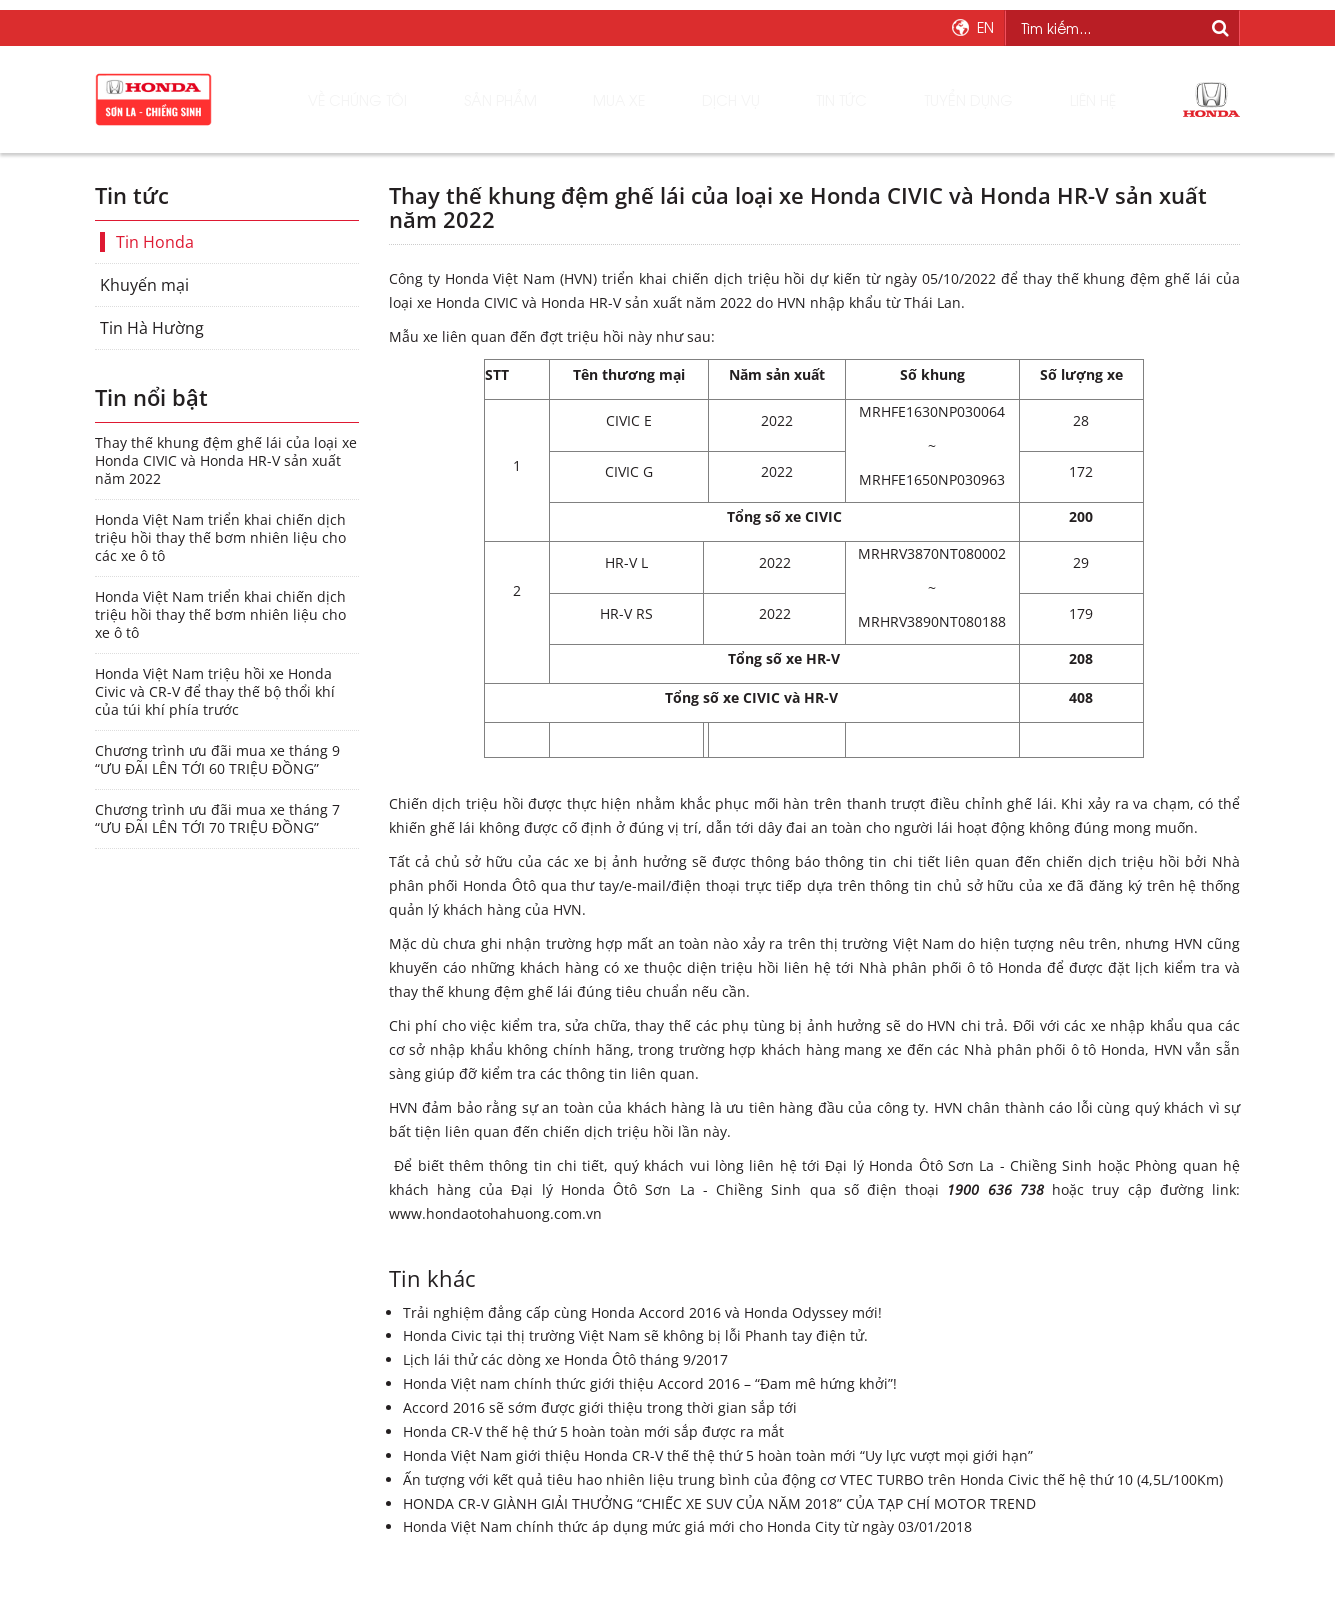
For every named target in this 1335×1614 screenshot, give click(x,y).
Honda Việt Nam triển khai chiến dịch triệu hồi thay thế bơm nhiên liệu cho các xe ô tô (220, 538)
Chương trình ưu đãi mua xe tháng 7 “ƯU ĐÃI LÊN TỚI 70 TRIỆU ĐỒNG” (217, 819)
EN (985, 27)
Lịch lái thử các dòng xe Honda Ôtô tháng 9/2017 (565, 1359)
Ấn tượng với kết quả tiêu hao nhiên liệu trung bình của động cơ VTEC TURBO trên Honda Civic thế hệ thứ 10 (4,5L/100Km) (813, 1479)
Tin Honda (155, 242)
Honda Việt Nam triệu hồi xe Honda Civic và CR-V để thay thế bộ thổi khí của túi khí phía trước (215, 692)
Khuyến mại (144, 285)
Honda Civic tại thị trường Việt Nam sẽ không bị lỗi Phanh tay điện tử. (635, 1335)
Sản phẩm (562, 99)
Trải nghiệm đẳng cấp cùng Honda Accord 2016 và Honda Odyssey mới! (642, 1312)
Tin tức (853, 99)
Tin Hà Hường (152, 328)
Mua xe (664, 99)
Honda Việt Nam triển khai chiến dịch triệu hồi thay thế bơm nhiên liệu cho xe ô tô (220, 615)
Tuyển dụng (966, 99)
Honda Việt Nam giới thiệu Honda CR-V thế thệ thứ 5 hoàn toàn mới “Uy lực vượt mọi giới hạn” (718, 1455)
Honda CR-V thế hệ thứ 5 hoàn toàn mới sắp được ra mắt (593, 1431)
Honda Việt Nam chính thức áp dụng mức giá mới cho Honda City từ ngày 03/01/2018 (687, 1526)
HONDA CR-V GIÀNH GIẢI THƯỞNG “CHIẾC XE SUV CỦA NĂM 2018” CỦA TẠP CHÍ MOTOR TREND (719, 1503)
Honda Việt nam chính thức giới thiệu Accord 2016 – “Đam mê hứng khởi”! (650, 1383)
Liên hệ (1075, 99)
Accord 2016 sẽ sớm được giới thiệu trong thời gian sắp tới (600, 1407)
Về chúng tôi (433, 99)
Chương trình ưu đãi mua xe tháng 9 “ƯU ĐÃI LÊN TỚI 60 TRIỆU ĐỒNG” (217, 760)
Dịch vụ (758, 99)
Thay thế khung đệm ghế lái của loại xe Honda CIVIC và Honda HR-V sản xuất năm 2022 (226, 461)
